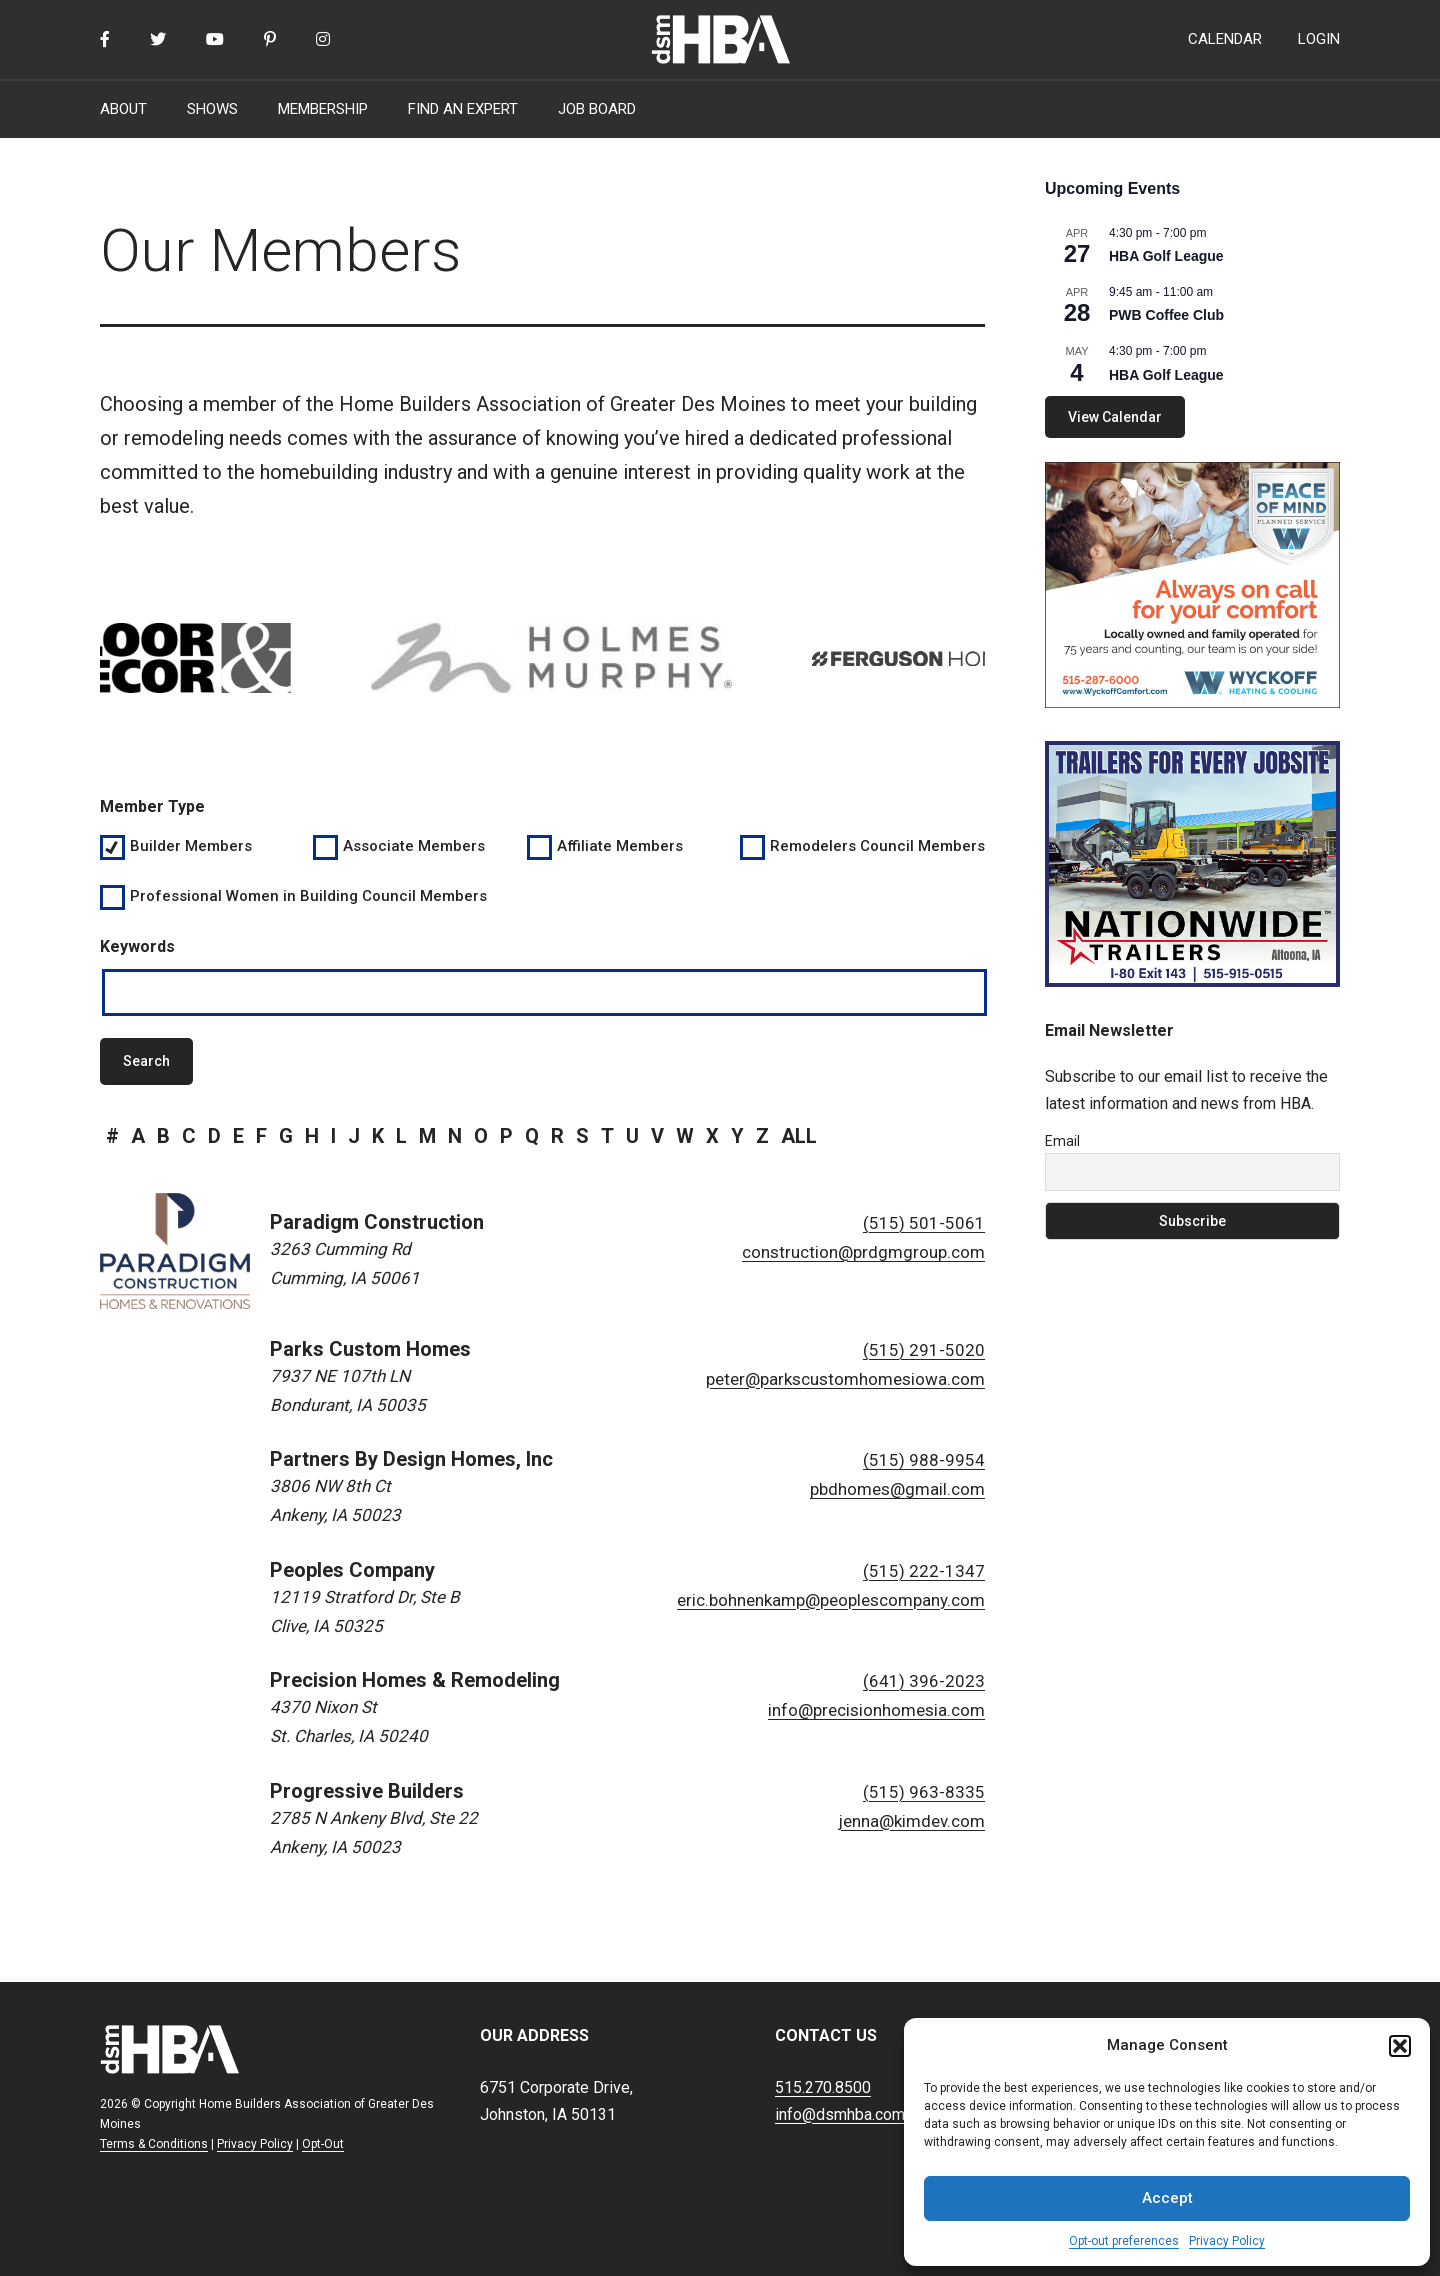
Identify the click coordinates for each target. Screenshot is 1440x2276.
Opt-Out (323, 2144)
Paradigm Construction (377, 1222)
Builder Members (191, 846)
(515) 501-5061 (924, 1223)
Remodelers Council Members (876, 846)
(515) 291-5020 (924, 1350)
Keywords (137, 946)
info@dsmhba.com (840, 2114)
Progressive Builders (367, 1791)
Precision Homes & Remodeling (415, 1680)
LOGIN (1319, 39)
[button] (1400, 2046)
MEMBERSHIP (323, 109)
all (799, 1136)
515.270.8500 (823, 2087)
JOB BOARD (597, 109)
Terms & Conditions (154, 2144)
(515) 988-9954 (924, 1460)
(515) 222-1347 (924, 1571)
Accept (1167, 2198)
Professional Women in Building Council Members (308, 896)
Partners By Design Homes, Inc (411, 1459)
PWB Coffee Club (1166, 315)
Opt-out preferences (1124, 2241)
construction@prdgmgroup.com (863, 1252)
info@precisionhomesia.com (876, 1710)
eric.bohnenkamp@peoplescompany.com (831, 1600)
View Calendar (1115, 417)
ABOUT (123, 109)
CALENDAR (1225, 39)
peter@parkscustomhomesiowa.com (845, 1379)
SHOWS (212, 109)
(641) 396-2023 (924, 1681)
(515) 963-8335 (924, 1792)
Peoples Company (352, 1570)
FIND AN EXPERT (463, 109)
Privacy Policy (1227, 2241)
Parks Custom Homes (370, 1349)
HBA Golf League (1166, 256)
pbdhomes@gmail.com (897, 1489)
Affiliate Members (620, 846)
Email (1062, 1141)
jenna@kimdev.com (911, 1821)
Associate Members (414, 846)
